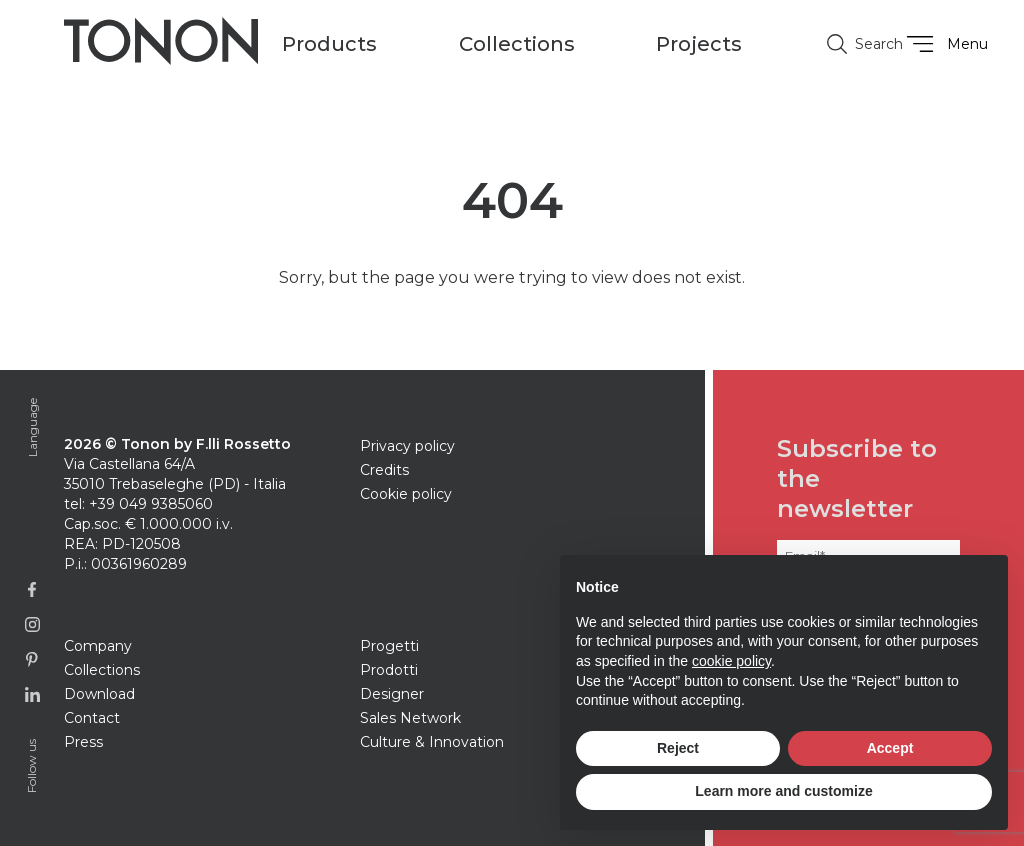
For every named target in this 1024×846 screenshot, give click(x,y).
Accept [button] (890, 748)
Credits (384, 470)
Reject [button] (678, 748)
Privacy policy (407, 446)
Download (99, 694)
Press (83, 742)
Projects (699, 44)
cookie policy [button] (731, 661)
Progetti (389, 646)
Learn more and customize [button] (783, 791)
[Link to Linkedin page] (32, 694)
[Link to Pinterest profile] (32, 659)
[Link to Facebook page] (32, 589)
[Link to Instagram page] (32, 624)
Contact (92, 718)
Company (98, 646)
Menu (944, 44)
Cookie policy (406, 494)
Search (856, 44)
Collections (102, 670)
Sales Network (410, 718)
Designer (392, 694)
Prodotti (389, 670)
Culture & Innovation (432, 742)
